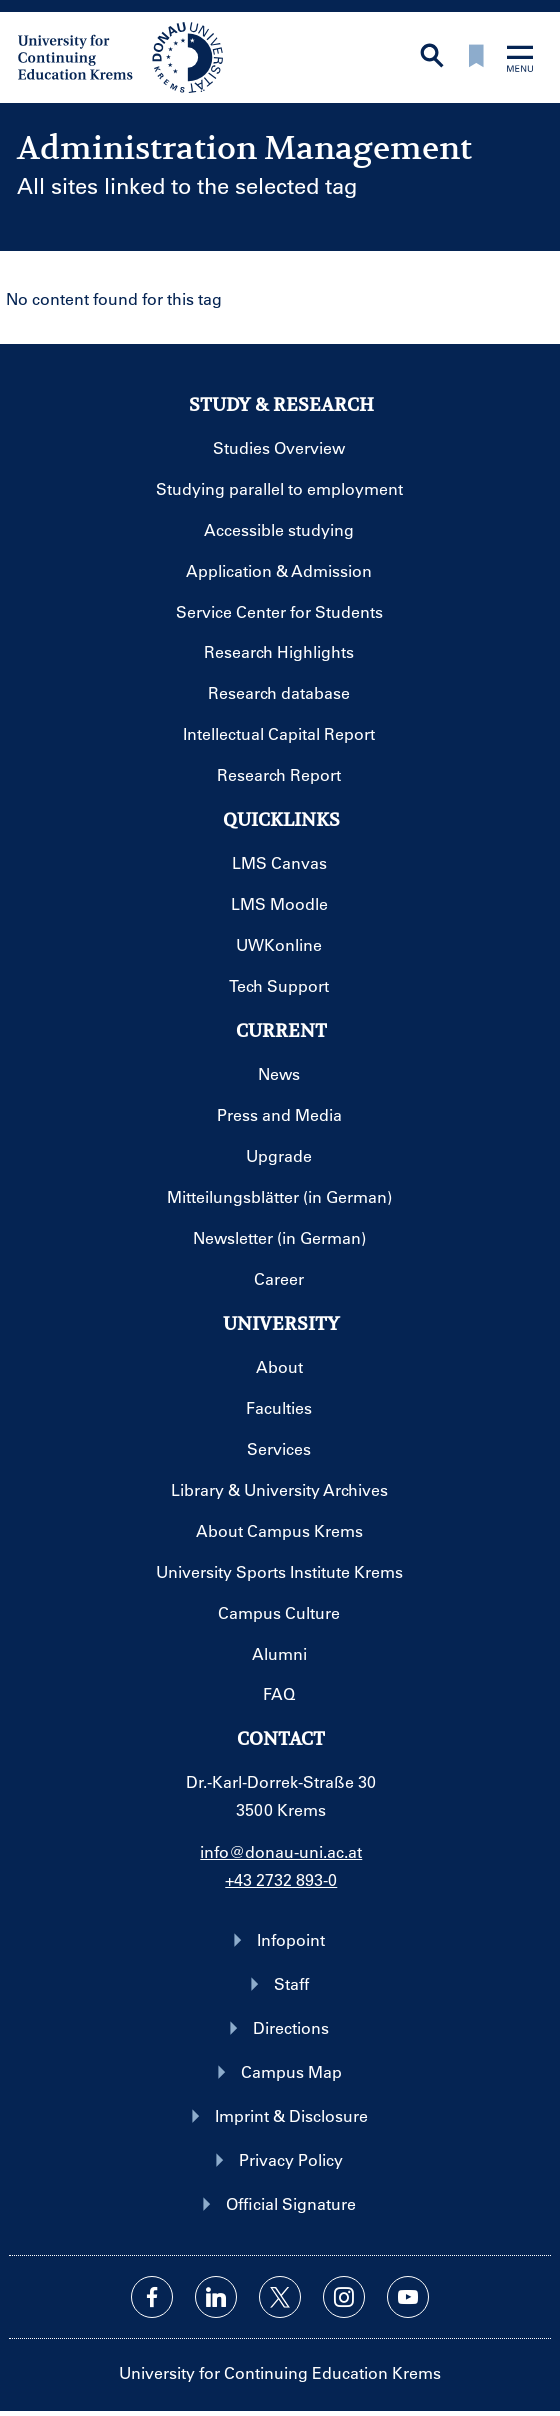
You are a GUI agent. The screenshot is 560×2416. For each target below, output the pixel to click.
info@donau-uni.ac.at (281, 1851)
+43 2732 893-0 (281, 1879)
